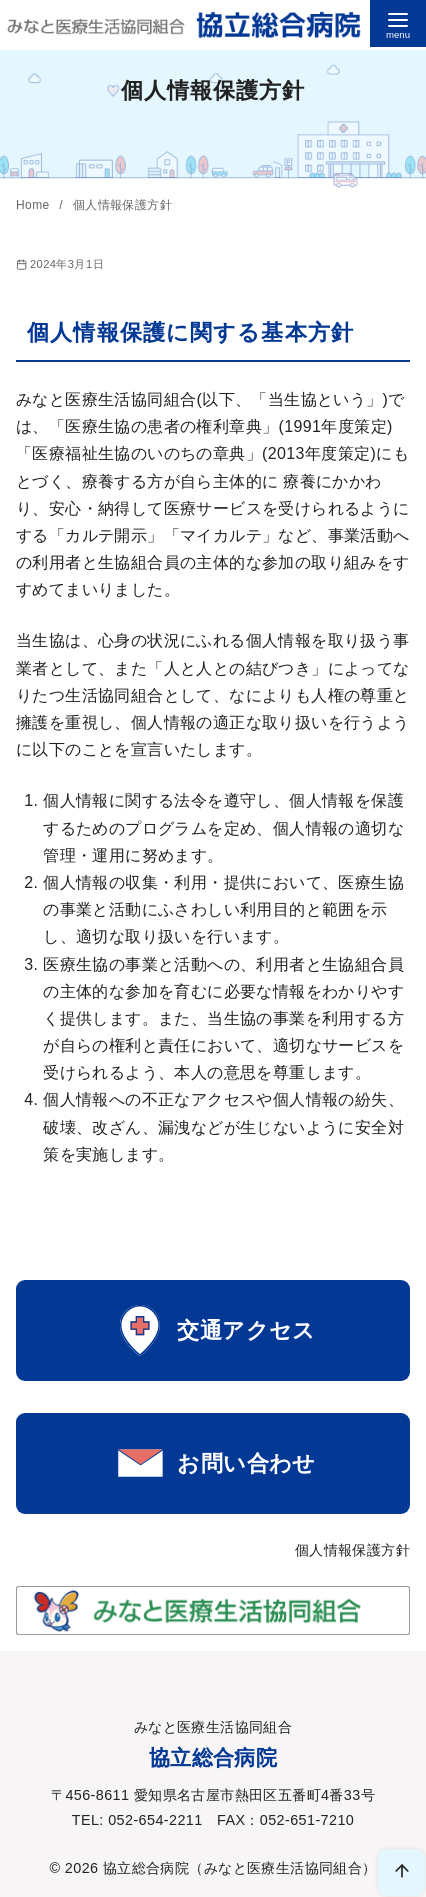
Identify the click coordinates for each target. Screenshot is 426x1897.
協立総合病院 (146, 1868)
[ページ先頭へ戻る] (401, 1872)
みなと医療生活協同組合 (283, 1868)
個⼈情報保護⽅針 (122, 205)
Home (34, 205)
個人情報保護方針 (352, 1550)
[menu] (398, 23)
